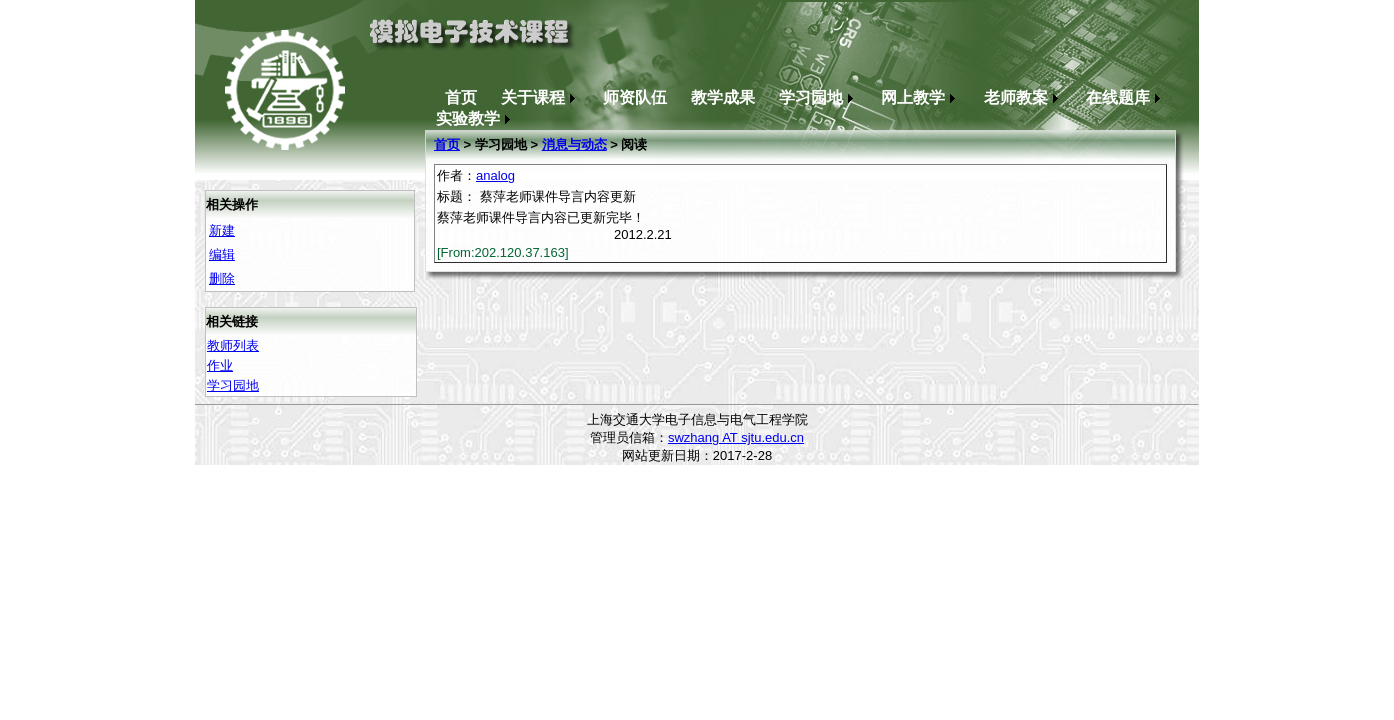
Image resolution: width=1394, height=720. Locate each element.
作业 (220, 365)
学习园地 (818, 97)
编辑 (222, 254)
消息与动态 (574, 144)
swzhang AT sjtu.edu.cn (736, 437)
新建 (222, 230)
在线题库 (1125, 97)
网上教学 (920, 97)
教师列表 (233, 345)
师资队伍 (635, 97)
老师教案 (1023, 97)
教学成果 (723, 97)
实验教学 (475, 118)
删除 (222, 278)
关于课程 (540, 97)
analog (495, 175)
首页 (461, 97)
